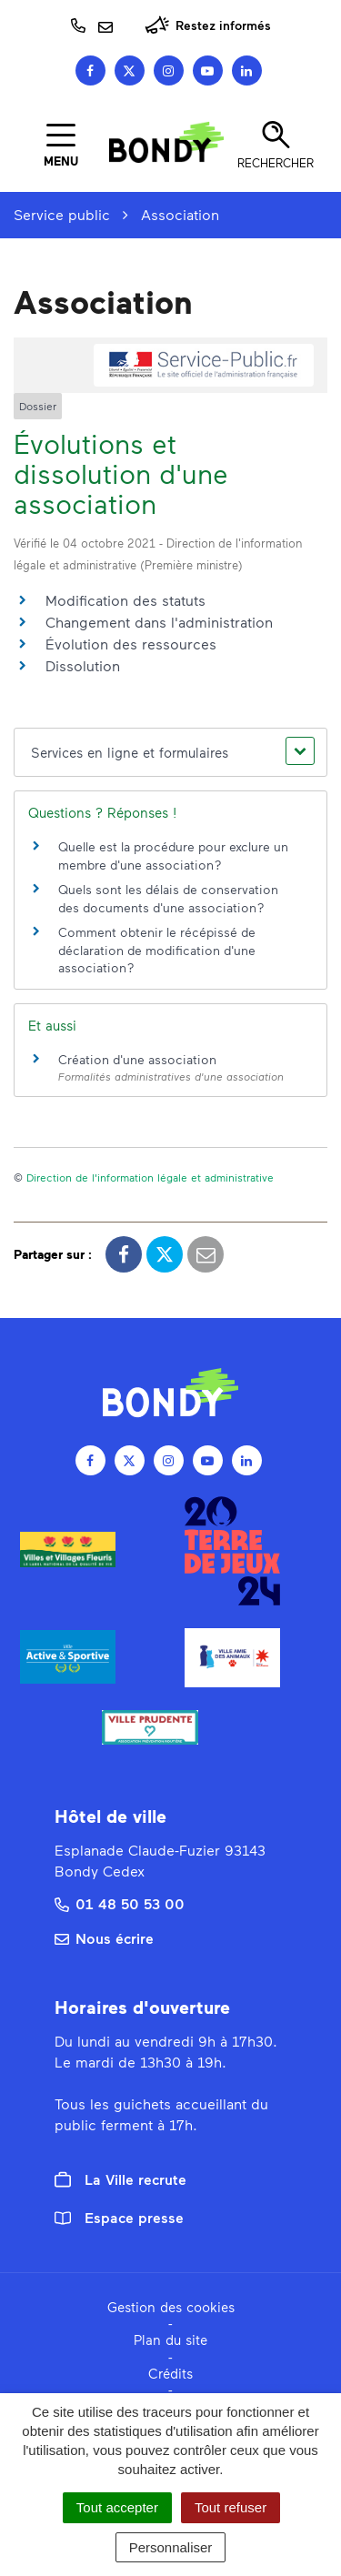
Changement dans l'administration (159, 621)
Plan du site (170, 2339)
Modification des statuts (125, 600)
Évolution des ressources (130, 643)
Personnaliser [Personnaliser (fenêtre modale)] (171, 2547)
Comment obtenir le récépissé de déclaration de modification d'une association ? (157, 949)
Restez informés (208, 25)
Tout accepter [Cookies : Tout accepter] (117, 2507)
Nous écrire (104, 1938)
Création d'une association (137, 1059)
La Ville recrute (120, 2179)
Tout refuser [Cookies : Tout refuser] (230, 2507)
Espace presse (119, 2217)
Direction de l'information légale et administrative (150, 1177)
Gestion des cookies (171, 2307)
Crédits (170, 2373)
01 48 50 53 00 (120, 1903)
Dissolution (82, 665)
